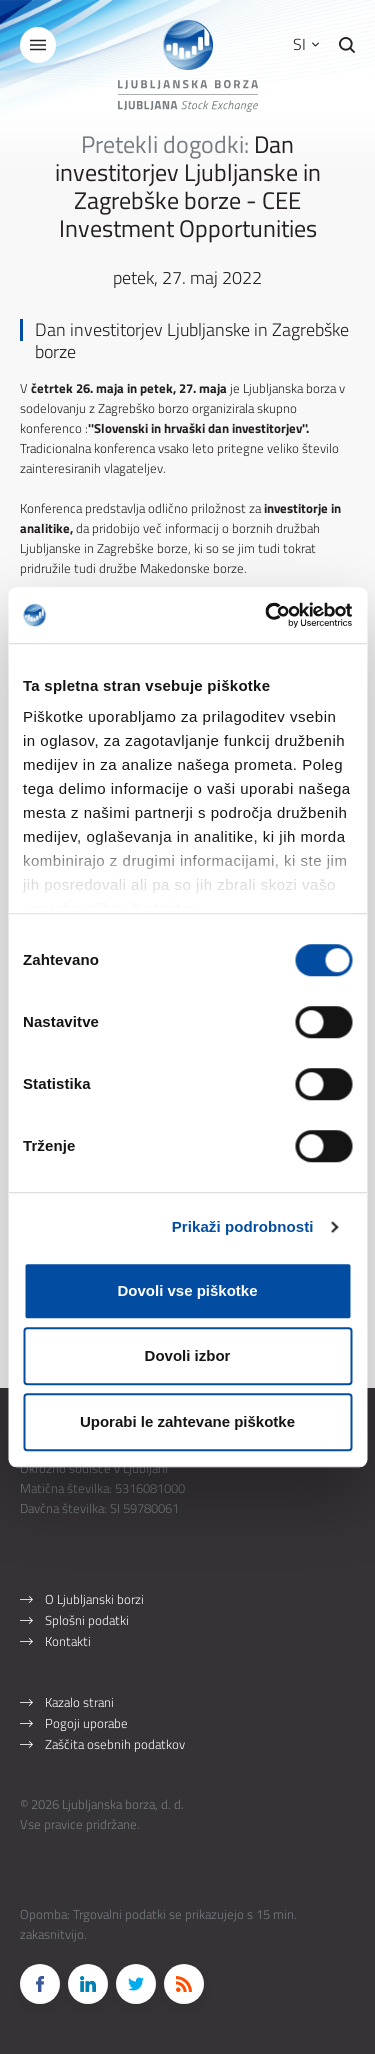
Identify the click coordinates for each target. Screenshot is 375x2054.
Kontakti (68, 1641)
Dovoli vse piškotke (187, 1290)
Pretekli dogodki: (165, 144)
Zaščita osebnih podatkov (115, 1744)
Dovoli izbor (188, 1355)
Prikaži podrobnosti (243, 1226)
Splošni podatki (87, 1620)
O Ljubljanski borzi (94, 1599)
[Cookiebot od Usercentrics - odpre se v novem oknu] (267, 615)
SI (306, 44)
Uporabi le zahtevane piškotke (187, 1421)
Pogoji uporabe (86, 1723)
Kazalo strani (79, 1702)
